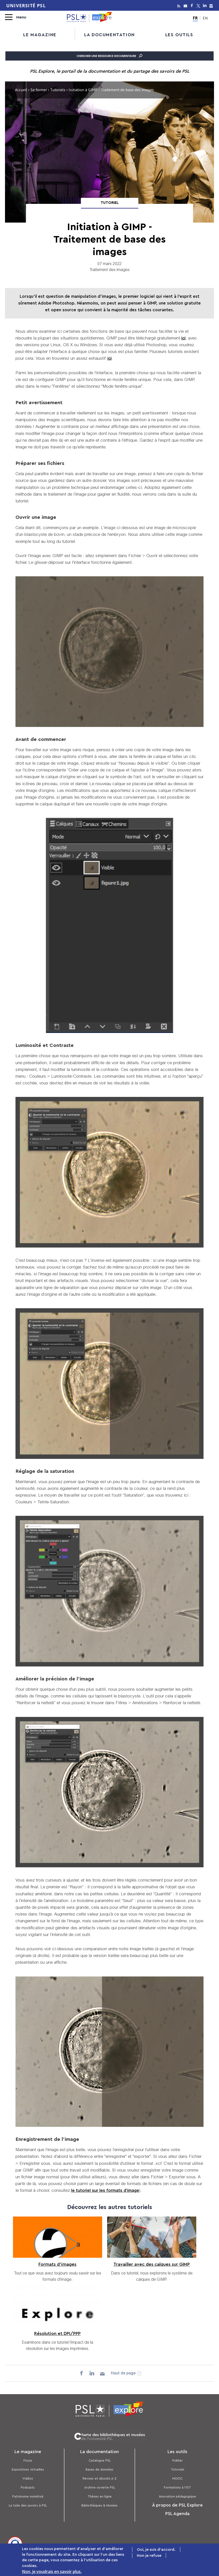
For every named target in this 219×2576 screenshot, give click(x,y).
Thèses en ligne (100, 2496)
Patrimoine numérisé (27, 2496)
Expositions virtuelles (28, 2469)
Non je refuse (149, 2556)
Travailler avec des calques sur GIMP (151, 2264)
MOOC (177, 2478)
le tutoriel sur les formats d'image (105, 2191)
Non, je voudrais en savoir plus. (52, 2572)
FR (195, 18)
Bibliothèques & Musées (99, 2505)
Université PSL (26, 5)
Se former (38, 90)
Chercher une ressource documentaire (109, 56)
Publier (177, 2460)
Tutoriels (57, 90)
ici (183, 338)
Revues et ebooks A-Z (100, 2478)
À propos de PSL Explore (177, 2505)
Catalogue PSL (100, 2460)
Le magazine (39, 34)
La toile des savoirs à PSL (28, 2505)
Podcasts (28, 2487)
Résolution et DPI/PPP (57, 2333)
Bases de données (99, 2469)
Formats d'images (57, 2264)
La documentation (109, 34)
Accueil (21, 90)
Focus (27, 2460)
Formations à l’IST (177, 2487)
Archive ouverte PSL (99, 2487)
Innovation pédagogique (177, 2496)
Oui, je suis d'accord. (156, 2550)
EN (205, 18)
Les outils (179, 34)
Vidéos (27, 2478)
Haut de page (123, 2373)
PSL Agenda (177, 2513)
